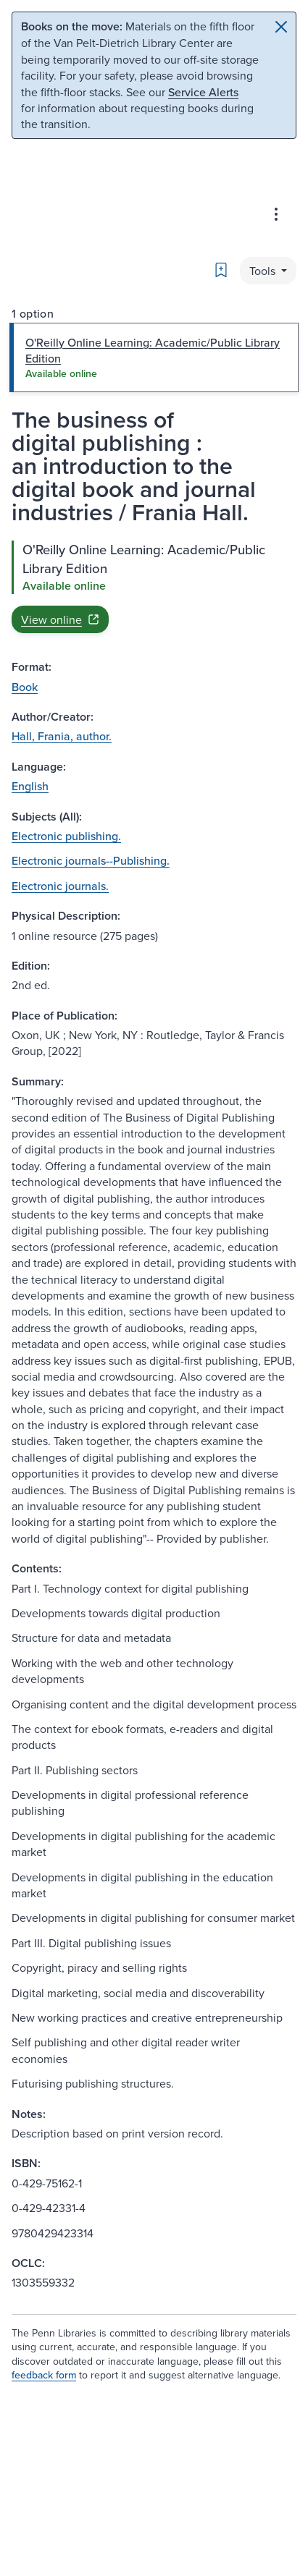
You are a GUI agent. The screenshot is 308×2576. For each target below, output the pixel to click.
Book (25, 687)
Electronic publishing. (66, 836)
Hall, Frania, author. (62, 736)
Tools (263, 271)
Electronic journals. (60, 886)
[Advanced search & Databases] (276, 214)
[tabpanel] (154, 587)
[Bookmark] (221, 270)
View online (60, 619)
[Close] (281, 26)
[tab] (154, 358)
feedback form (44, 2375)
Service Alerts (203, 92)
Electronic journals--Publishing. (91, 860)
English (30, 786)
